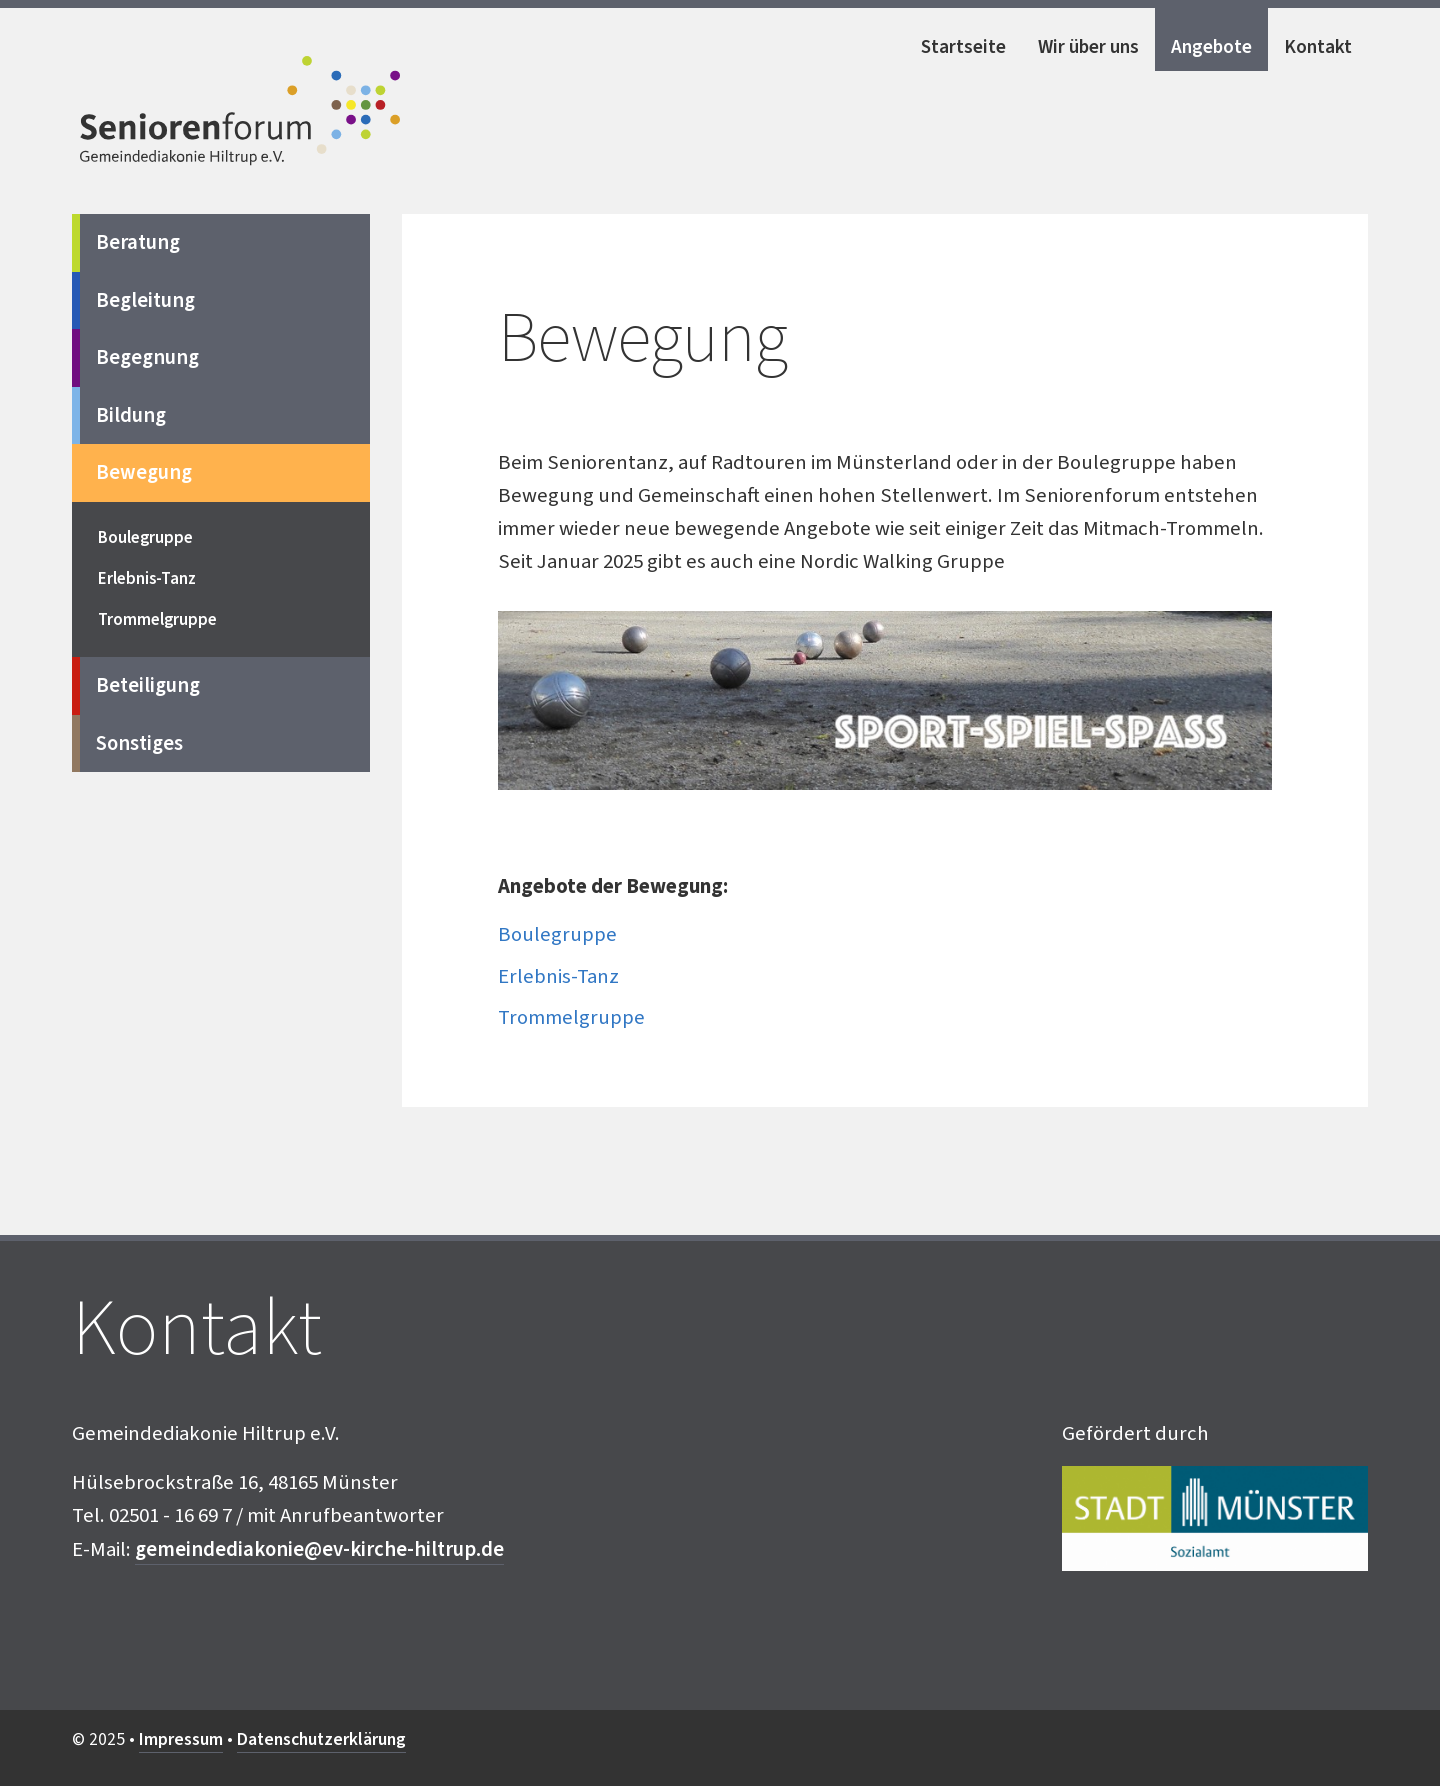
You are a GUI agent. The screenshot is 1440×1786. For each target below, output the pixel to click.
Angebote (1211, 47)
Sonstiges (139, 743)
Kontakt (1318, 47)
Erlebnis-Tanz (558, 976)
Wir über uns (1088, 47)
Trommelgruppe (571, 1017)
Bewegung (144, 472)
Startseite (963, 47)
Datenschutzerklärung (321, 1739)
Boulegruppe (557, 934)
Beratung (138, 242)
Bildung (131, 415)
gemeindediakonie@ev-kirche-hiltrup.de (319, 1549)
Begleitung (145, 300)
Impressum (181, 1739)
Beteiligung (148, 685)
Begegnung (147, 357)
